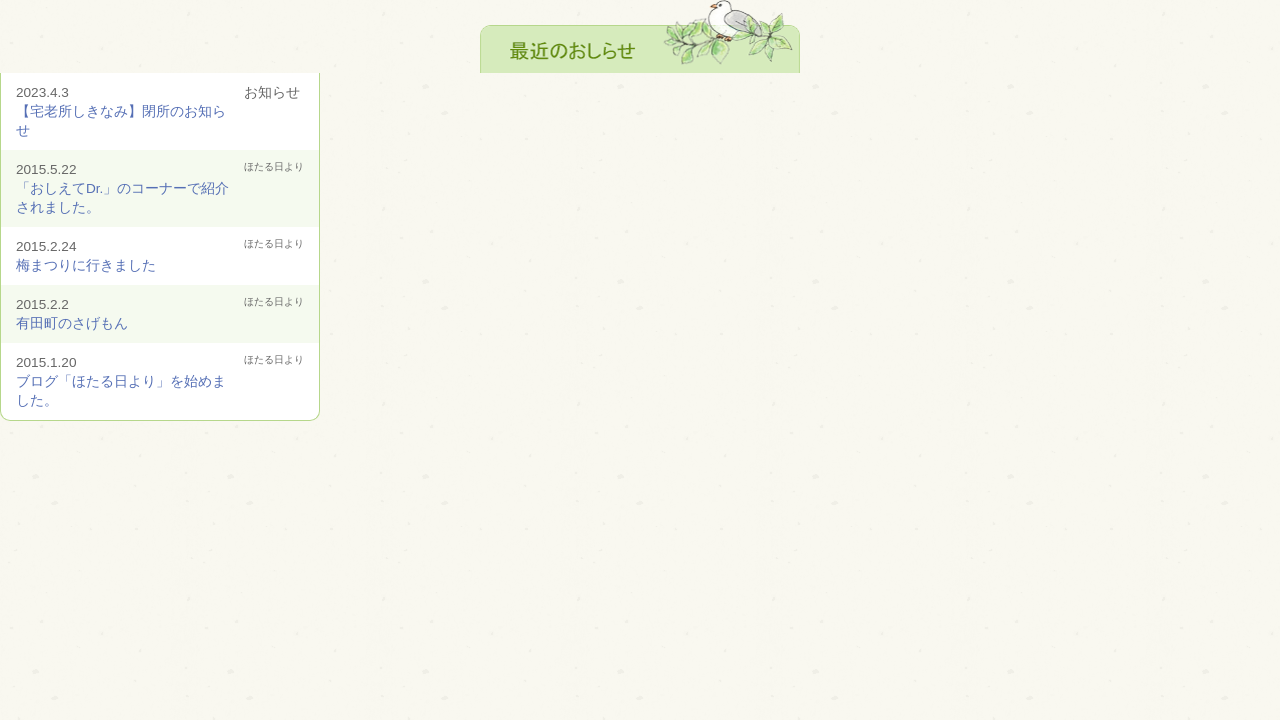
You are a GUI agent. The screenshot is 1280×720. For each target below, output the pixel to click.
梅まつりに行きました (86, 265)
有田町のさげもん (72, 323)
